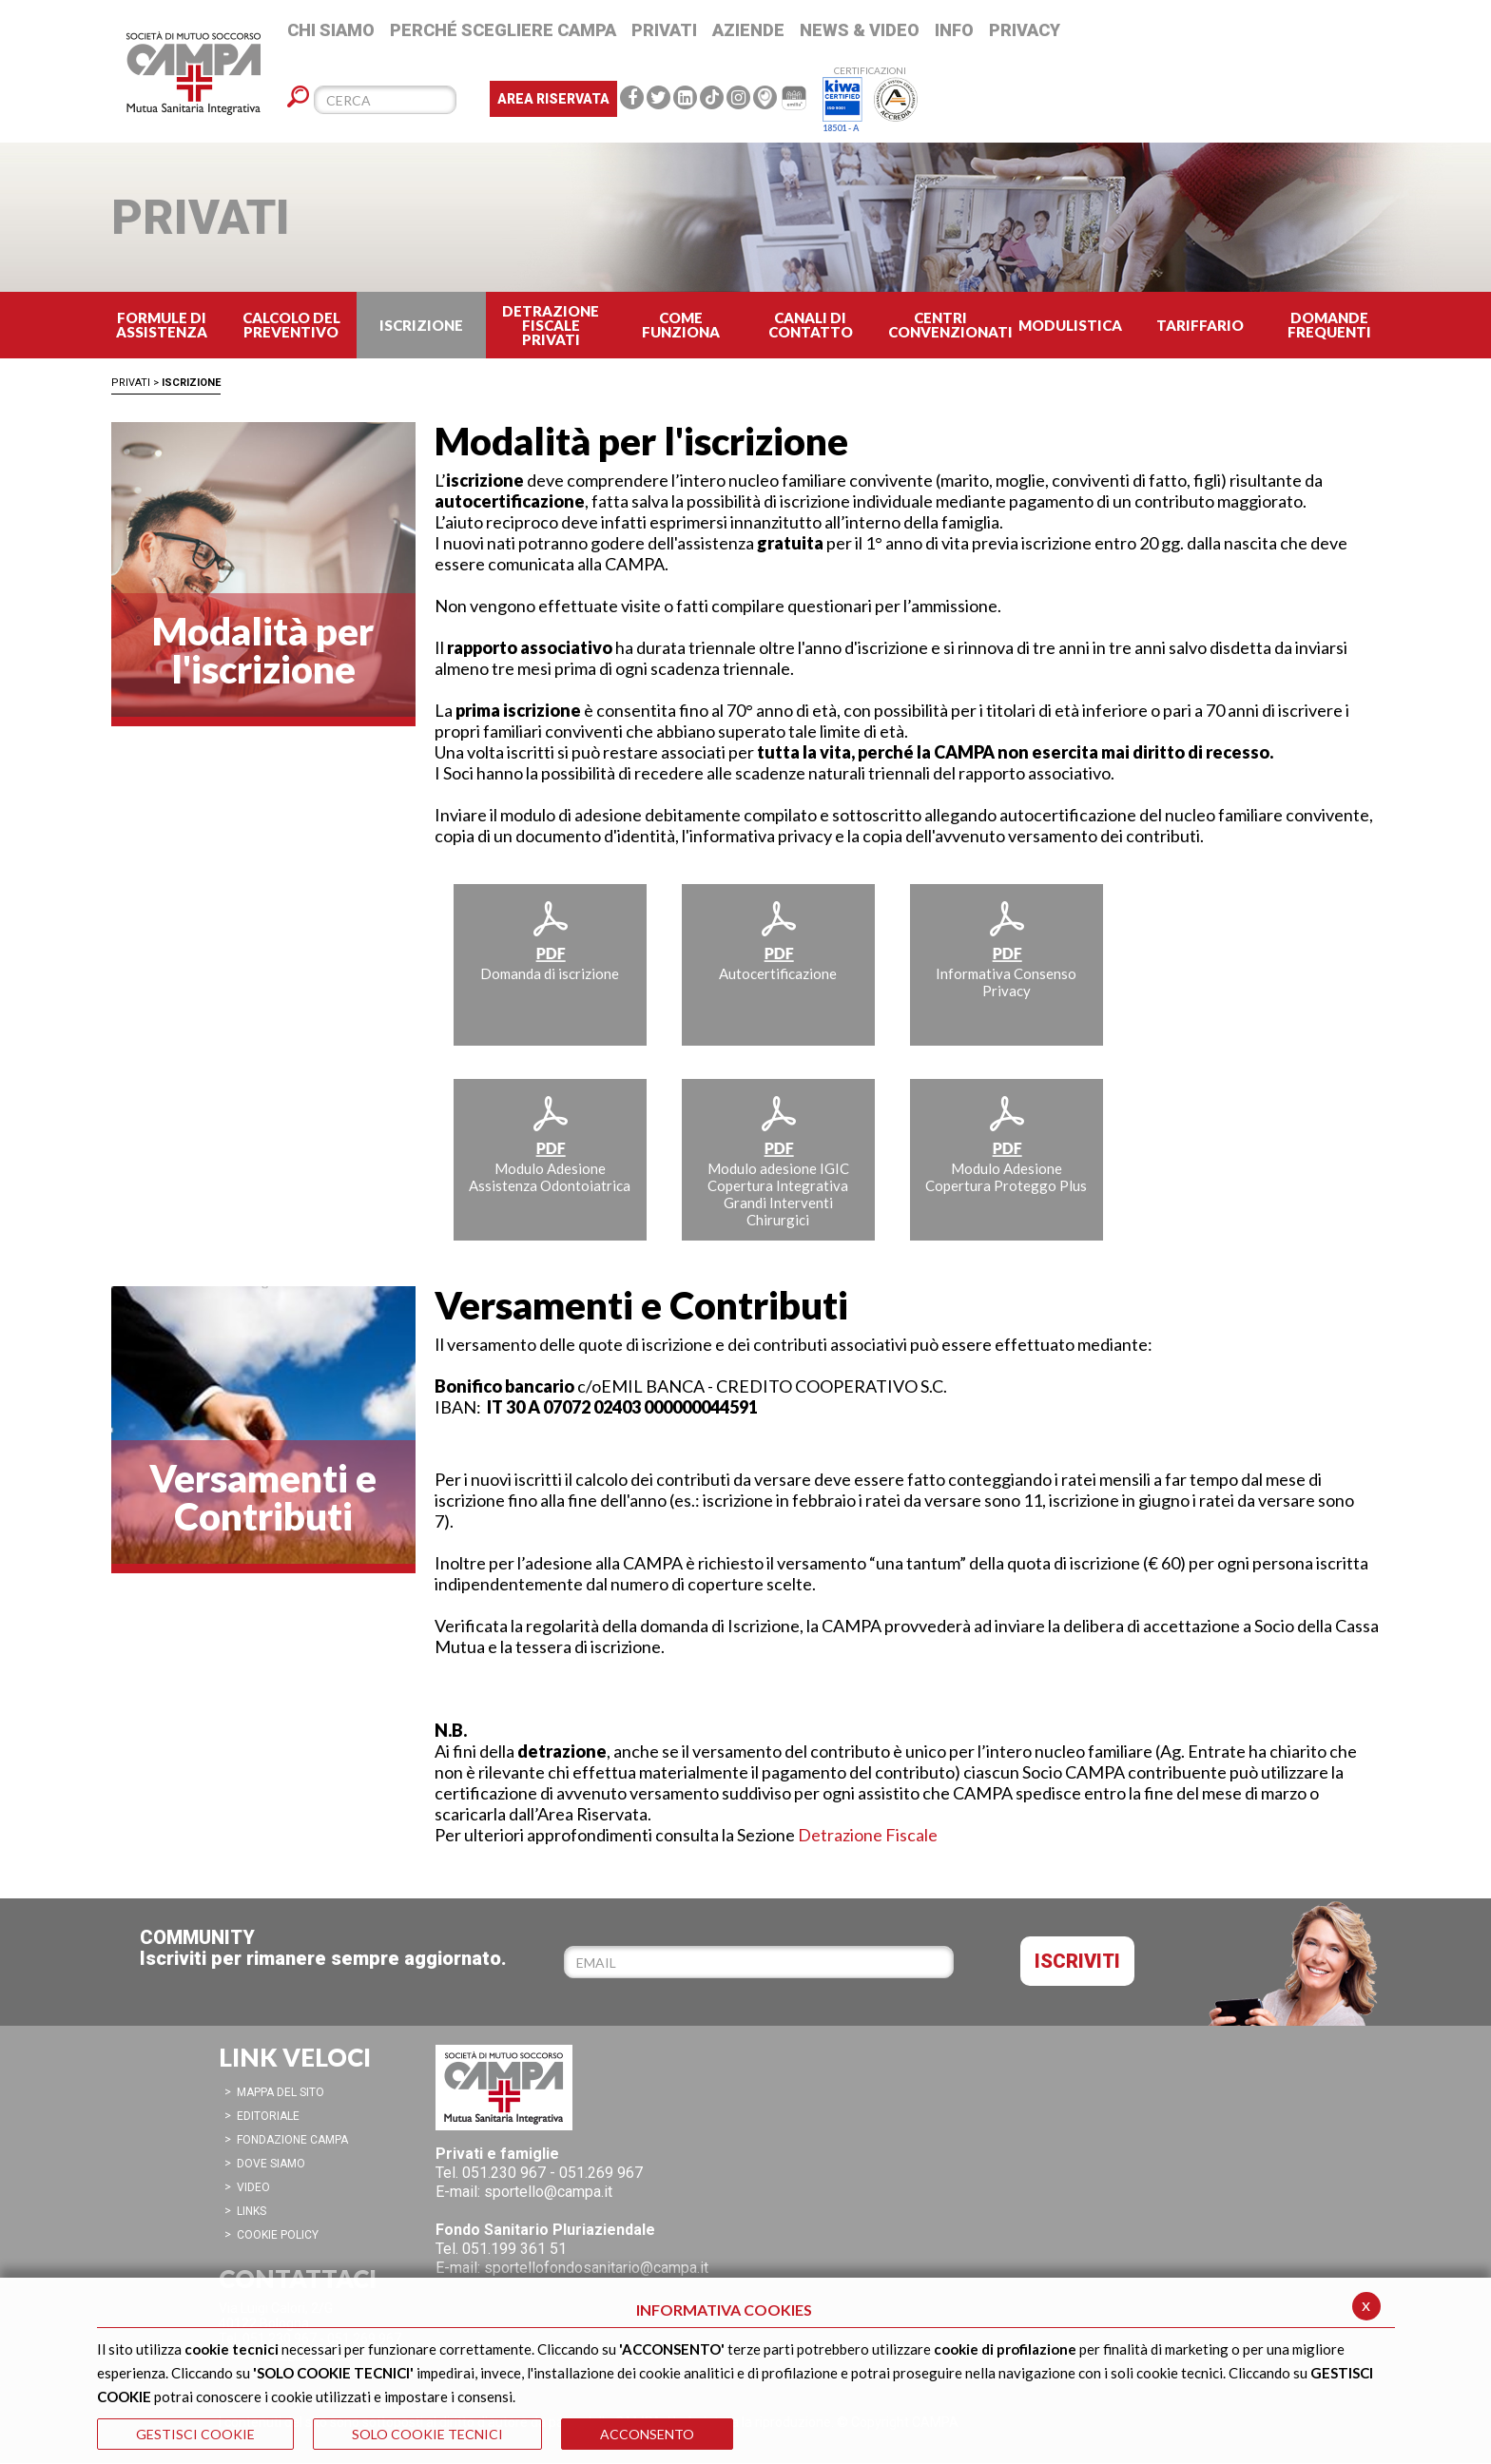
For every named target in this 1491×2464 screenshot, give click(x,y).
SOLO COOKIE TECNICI (427, 2434)
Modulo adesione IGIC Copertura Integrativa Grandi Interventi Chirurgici (778, 1160)
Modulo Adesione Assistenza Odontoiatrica (549, 1143)
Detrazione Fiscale (868, 1834)
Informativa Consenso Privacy (1006, 948)
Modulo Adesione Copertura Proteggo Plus (1006, 1143)
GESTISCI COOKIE (195, 2434)
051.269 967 (601, 2173)
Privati (130, 382)
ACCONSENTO (647, 2434)
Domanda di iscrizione (549, 940)
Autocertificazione (778, 940)
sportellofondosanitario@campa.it (596, 2268)
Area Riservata (553, 98)
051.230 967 (504, 2173)
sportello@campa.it (548, 2192)
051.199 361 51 (514, 2249)
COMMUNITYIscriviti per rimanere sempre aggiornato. (323, 1948)
